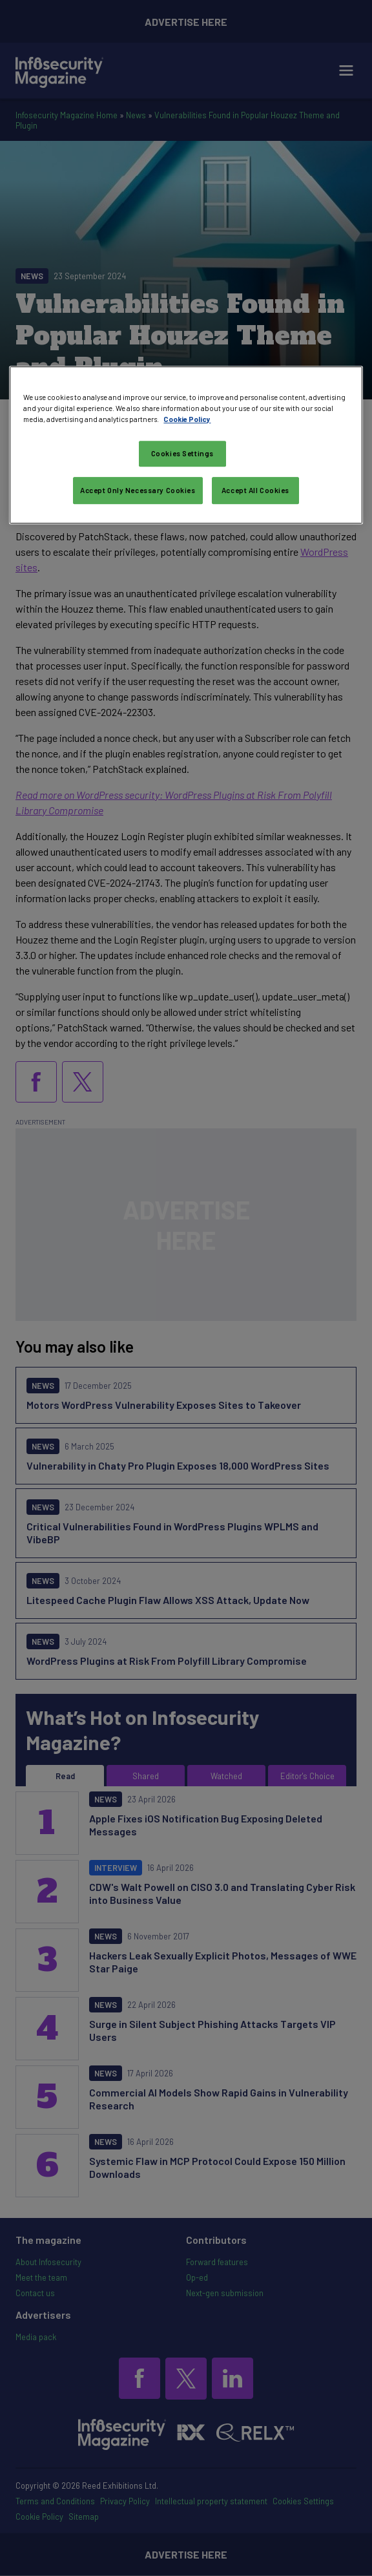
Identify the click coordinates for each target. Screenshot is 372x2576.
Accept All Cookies (255, 490)
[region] (185, 445)
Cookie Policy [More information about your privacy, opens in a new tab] (187, 419)
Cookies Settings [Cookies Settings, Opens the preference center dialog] (182, 453)
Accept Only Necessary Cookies (138, 490)
